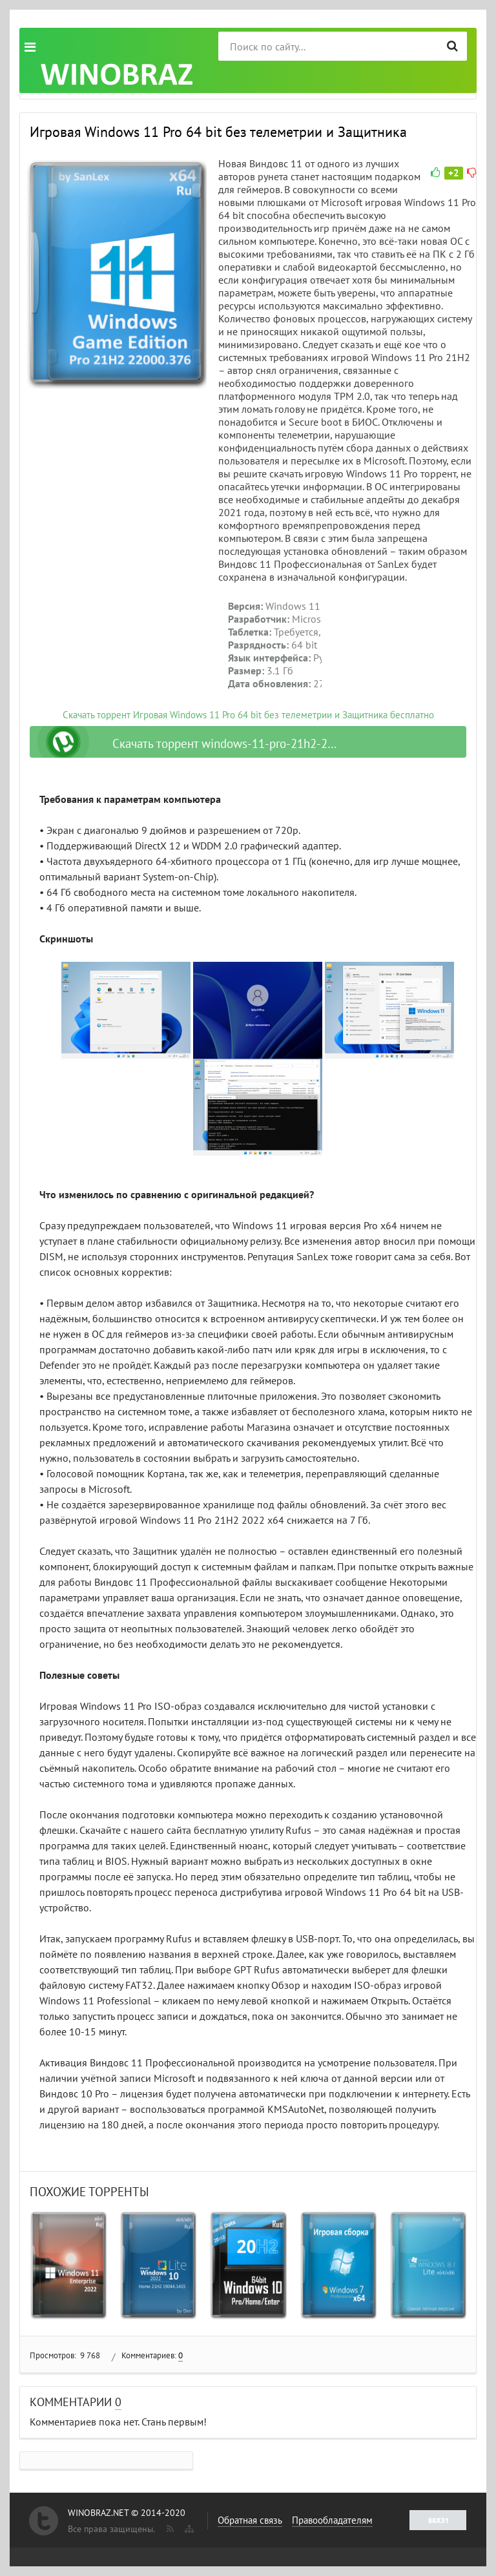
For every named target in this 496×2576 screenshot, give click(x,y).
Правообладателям (332, 2520)
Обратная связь (250, 2520)
